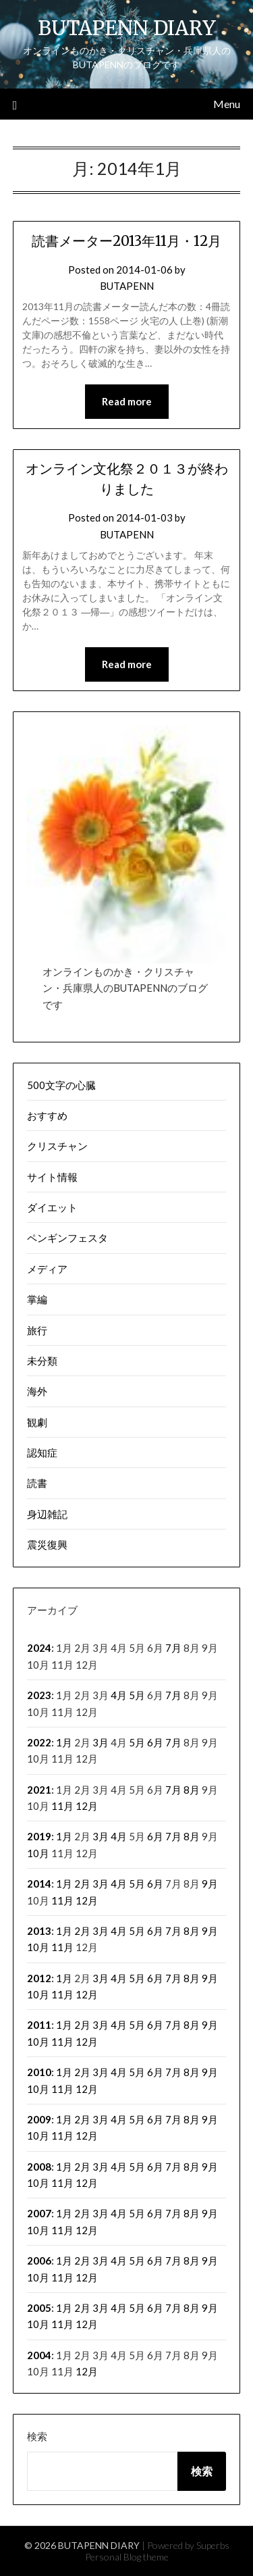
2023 (39, 1695)
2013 (39, 1931)
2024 (39, 1648)
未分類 (42, 1361)
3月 (100, 1742)
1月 (64, 1742)
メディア (47, 1269)
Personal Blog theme (127, 2556)
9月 (210, 1883)
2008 (39, 2167)
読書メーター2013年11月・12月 (126, 240)
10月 (38, 1853)
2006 (39, 2260)
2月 (82, 1883)
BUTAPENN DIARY (127, 28)
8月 (192, 1790)
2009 (39, 2119)
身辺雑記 (47, 1514)
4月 (119, 1695)
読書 (37, 1483)
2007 (39, 2213)
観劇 (37, 1422)
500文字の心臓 (61, 1085)
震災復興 (47, 1544)
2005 (39, 2308)
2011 (39, 2025)
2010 (39, 2072)
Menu (226, 103)
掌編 (37, 1299)
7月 (173, 1648)
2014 (39, 1883)
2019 (39, 1836)
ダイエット (52, 1207)
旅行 (37, 1330)
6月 (155, 1742)
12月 (87, 1806)
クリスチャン (57, 1146)
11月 (62, 1806)
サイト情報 (52, 1177)
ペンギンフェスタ (67, 1238)
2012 (39, 1978)
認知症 (42, 1452)
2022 (39, 1742)
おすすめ (47, 1115)
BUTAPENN (127, 286)
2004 (39, 2355)
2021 (39, 1790)
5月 (137, 1695)
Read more (127, 401)
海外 (37, 1391)
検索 (37, 2436)
